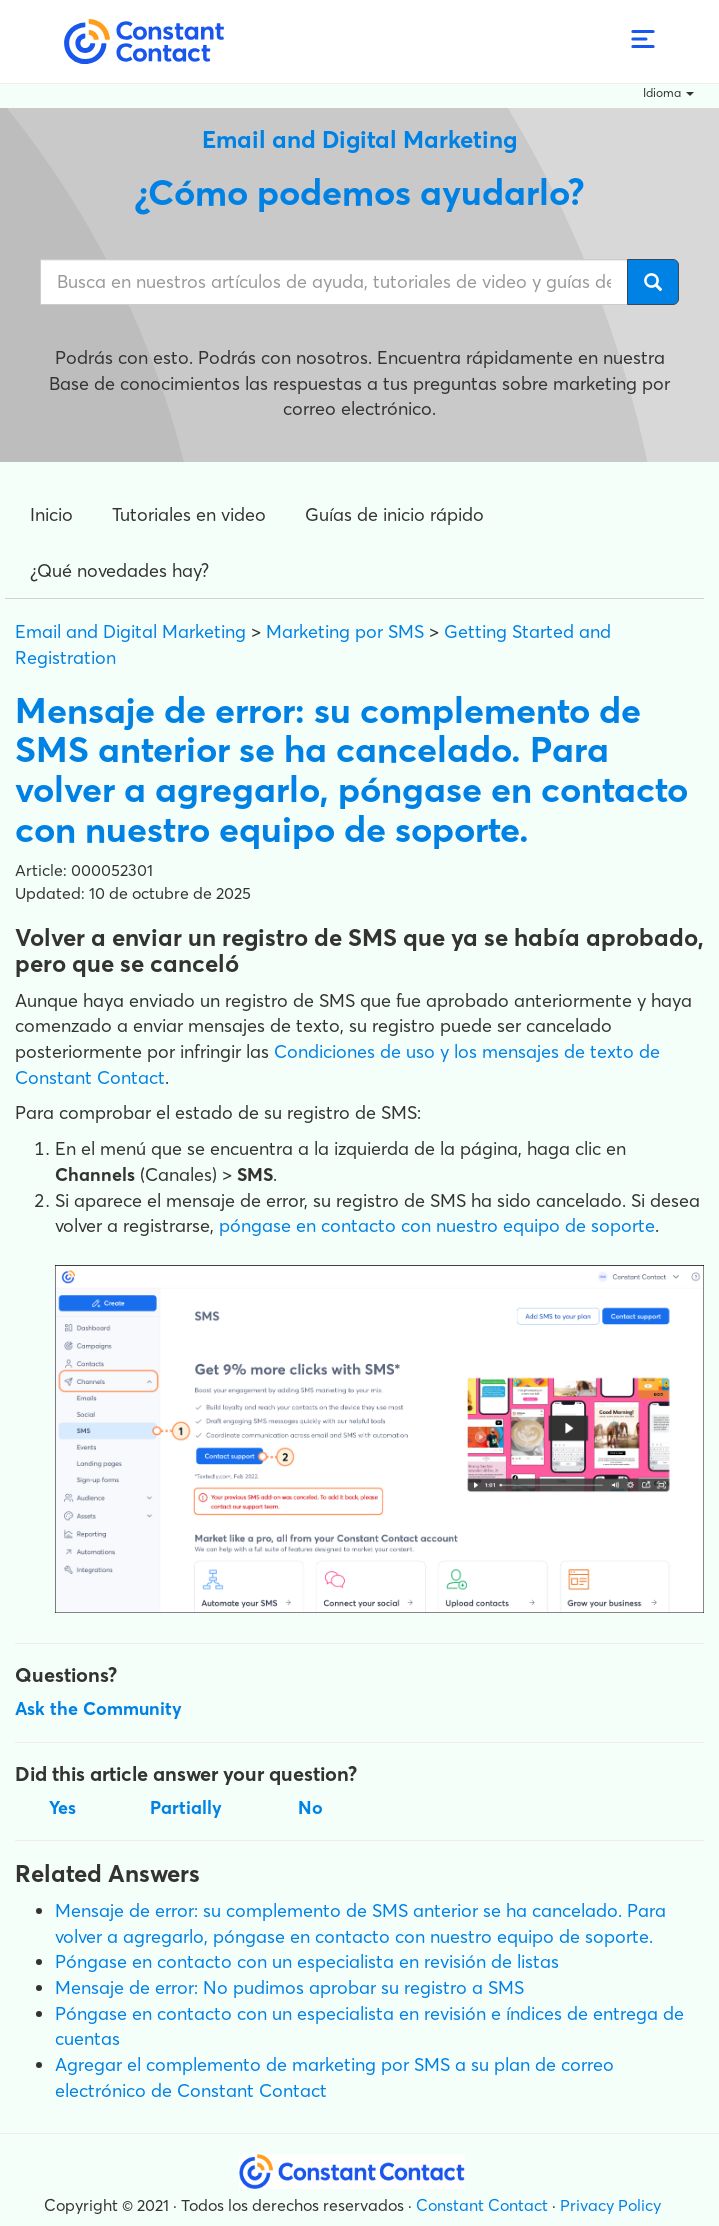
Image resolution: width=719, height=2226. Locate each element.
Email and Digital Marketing (130, 631)
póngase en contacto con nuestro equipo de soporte (437, 1225)
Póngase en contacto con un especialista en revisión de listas (307, 1961)
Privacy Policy (610, 2205)
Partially (186, 1807)
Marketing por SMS (345, 631)
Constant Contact (482, 2205)
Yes (62, 1807)
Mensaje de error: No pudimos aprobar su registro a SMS (289, 1987)
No (310, 1807)
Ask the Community (98, 1708)
